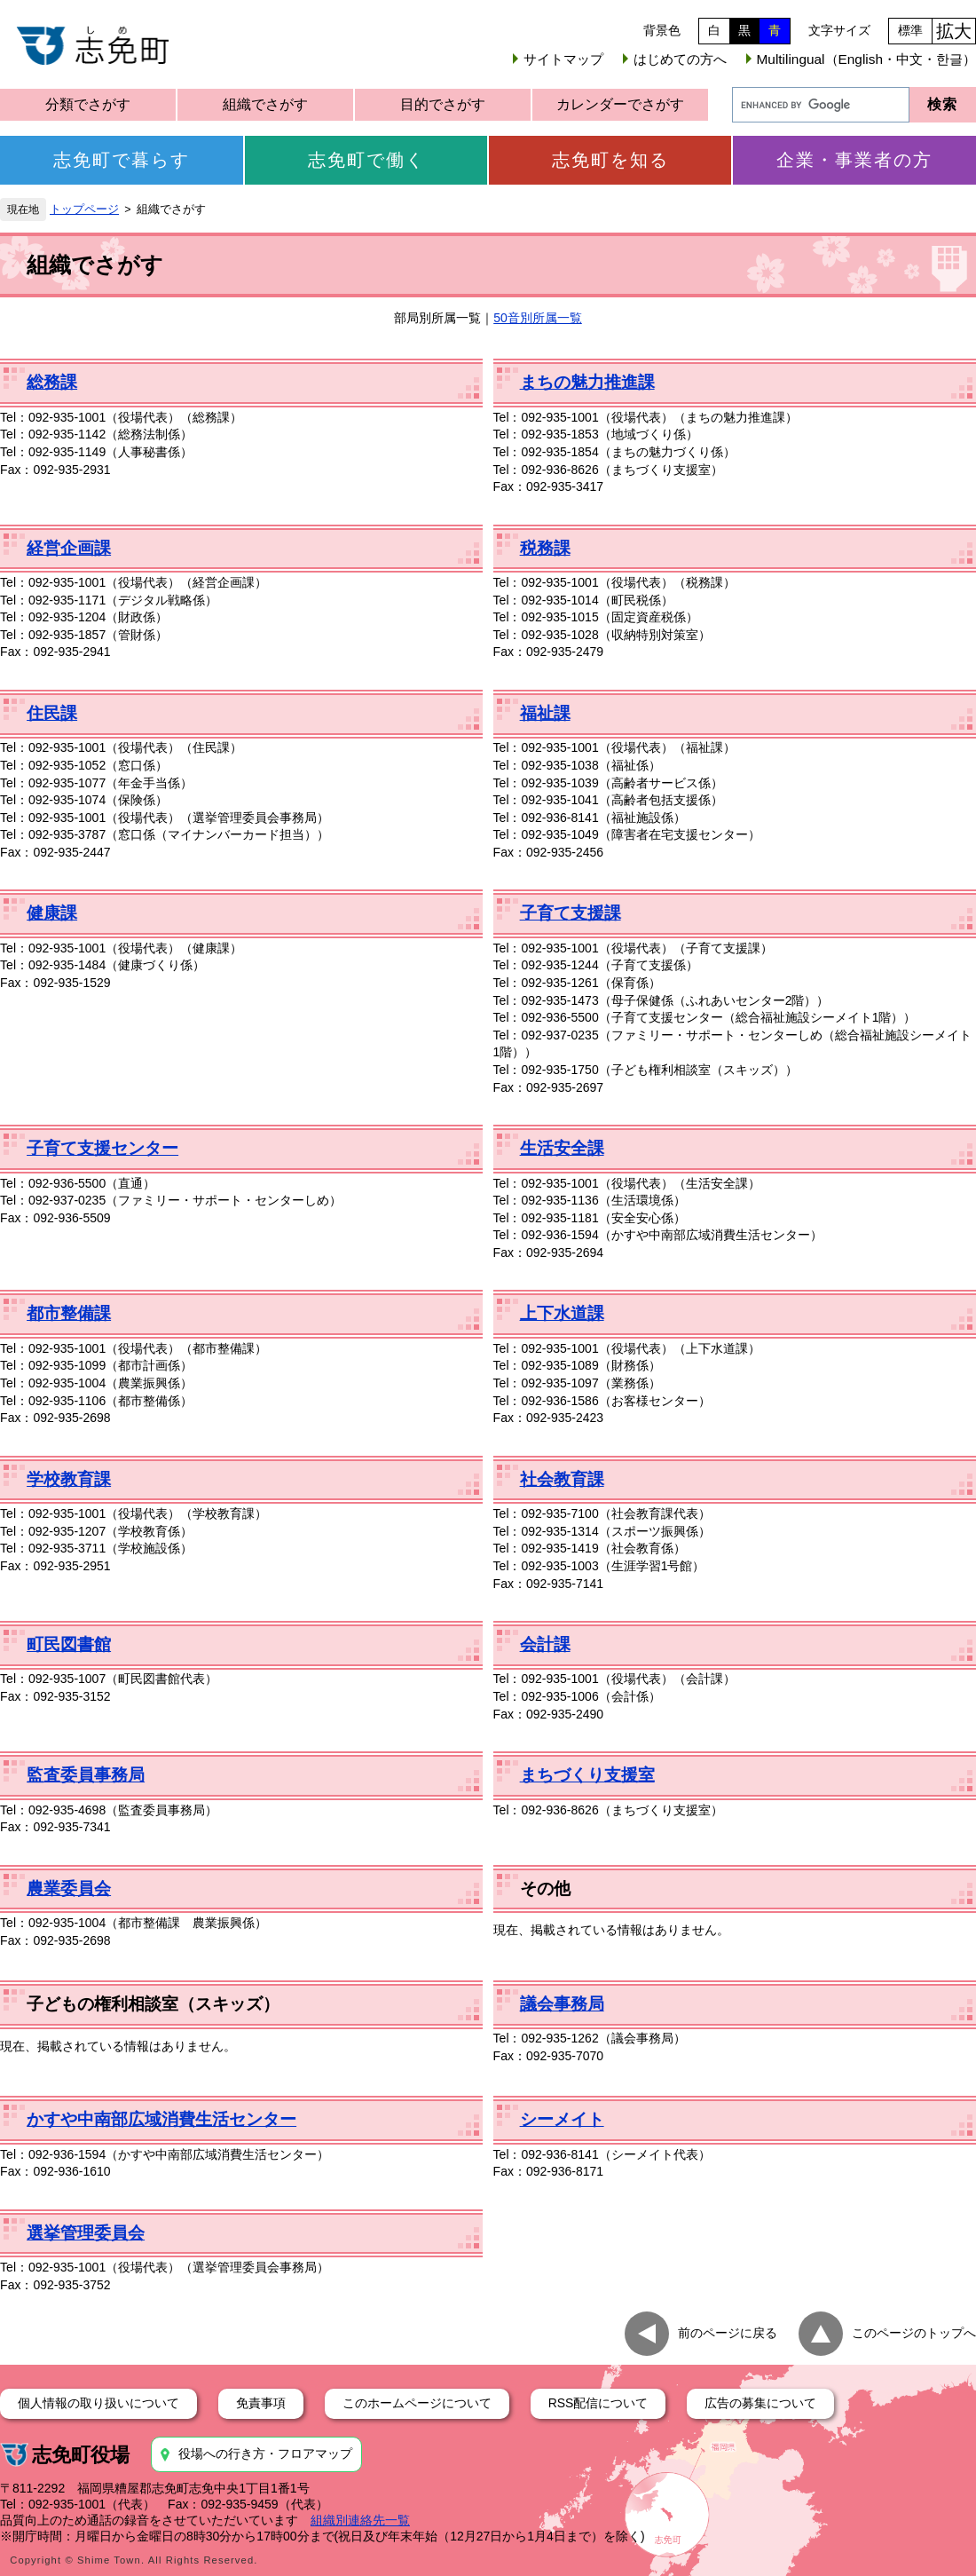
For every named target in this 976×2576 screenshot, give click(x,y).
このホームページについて (417, 2403)
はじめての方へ (680, 59)
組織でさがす (265, 104)
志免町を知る (610, 160)
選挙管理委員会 (86, 2233)
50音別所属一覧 (537, 318)
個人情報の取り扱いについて (98, 2403)
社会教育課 (562, 1479)
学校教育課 (69, 1479)
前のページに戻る (727, 2333)
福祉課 (545, 713)
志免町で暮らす (121, 160)
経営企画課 (69, 548)
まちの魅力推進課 (587, 382)
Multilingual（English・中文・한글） (866, 59)
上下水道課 (562, 1313)
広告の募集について (760, 2403)
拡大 (954, 31)
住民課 (52, 713)
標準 (910, 30)
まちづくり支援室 (587, 1775)
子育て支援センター (102, 1148)
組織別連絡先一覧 (360, 2520)
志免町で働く (366, 160)
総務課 (52, 382)
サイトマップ (563, 59)
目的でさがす (442, 104)
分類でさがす (87, 104)
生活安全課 (562, 1148)
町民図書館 (69, 1644)
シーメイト (562, 2119)
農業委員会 (69, 1888)
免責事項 (261, 2403)
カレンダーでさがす (620, 104)
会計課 (545, 1644)
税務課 (545, 548)
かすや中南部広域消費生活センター (161, 2119)
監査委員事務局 (86, 1775)
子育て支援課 (570, 913)
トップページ (84, 209)
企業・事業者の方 (854, 160)
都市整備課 (69, 1313)
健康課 (52, 913)
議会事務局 (562, 2004)
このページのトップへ (914, 2333)
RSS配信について (598, 2403)
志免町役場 (81, 2455)
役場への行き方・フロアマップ (265, 2453)
